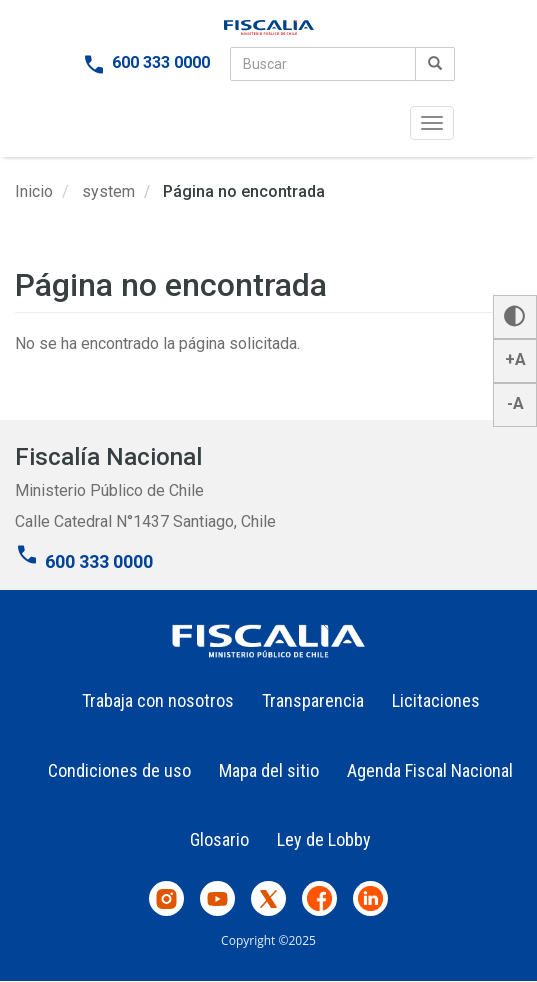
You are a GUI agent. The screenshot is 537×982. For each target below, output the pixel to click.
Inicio (34, 191)
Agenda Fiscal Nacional (430, 770)
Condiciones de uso (119, 770)
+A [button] (515, 359)
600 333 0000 (161, 62)
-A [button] (515, 403)
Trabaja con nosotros (158, 700)
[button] (515, 317)
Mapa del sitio (269, 770)
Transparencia (313, 700)
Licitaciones (436, 700)
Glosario (219, 839)
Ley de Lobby (324, 839)
